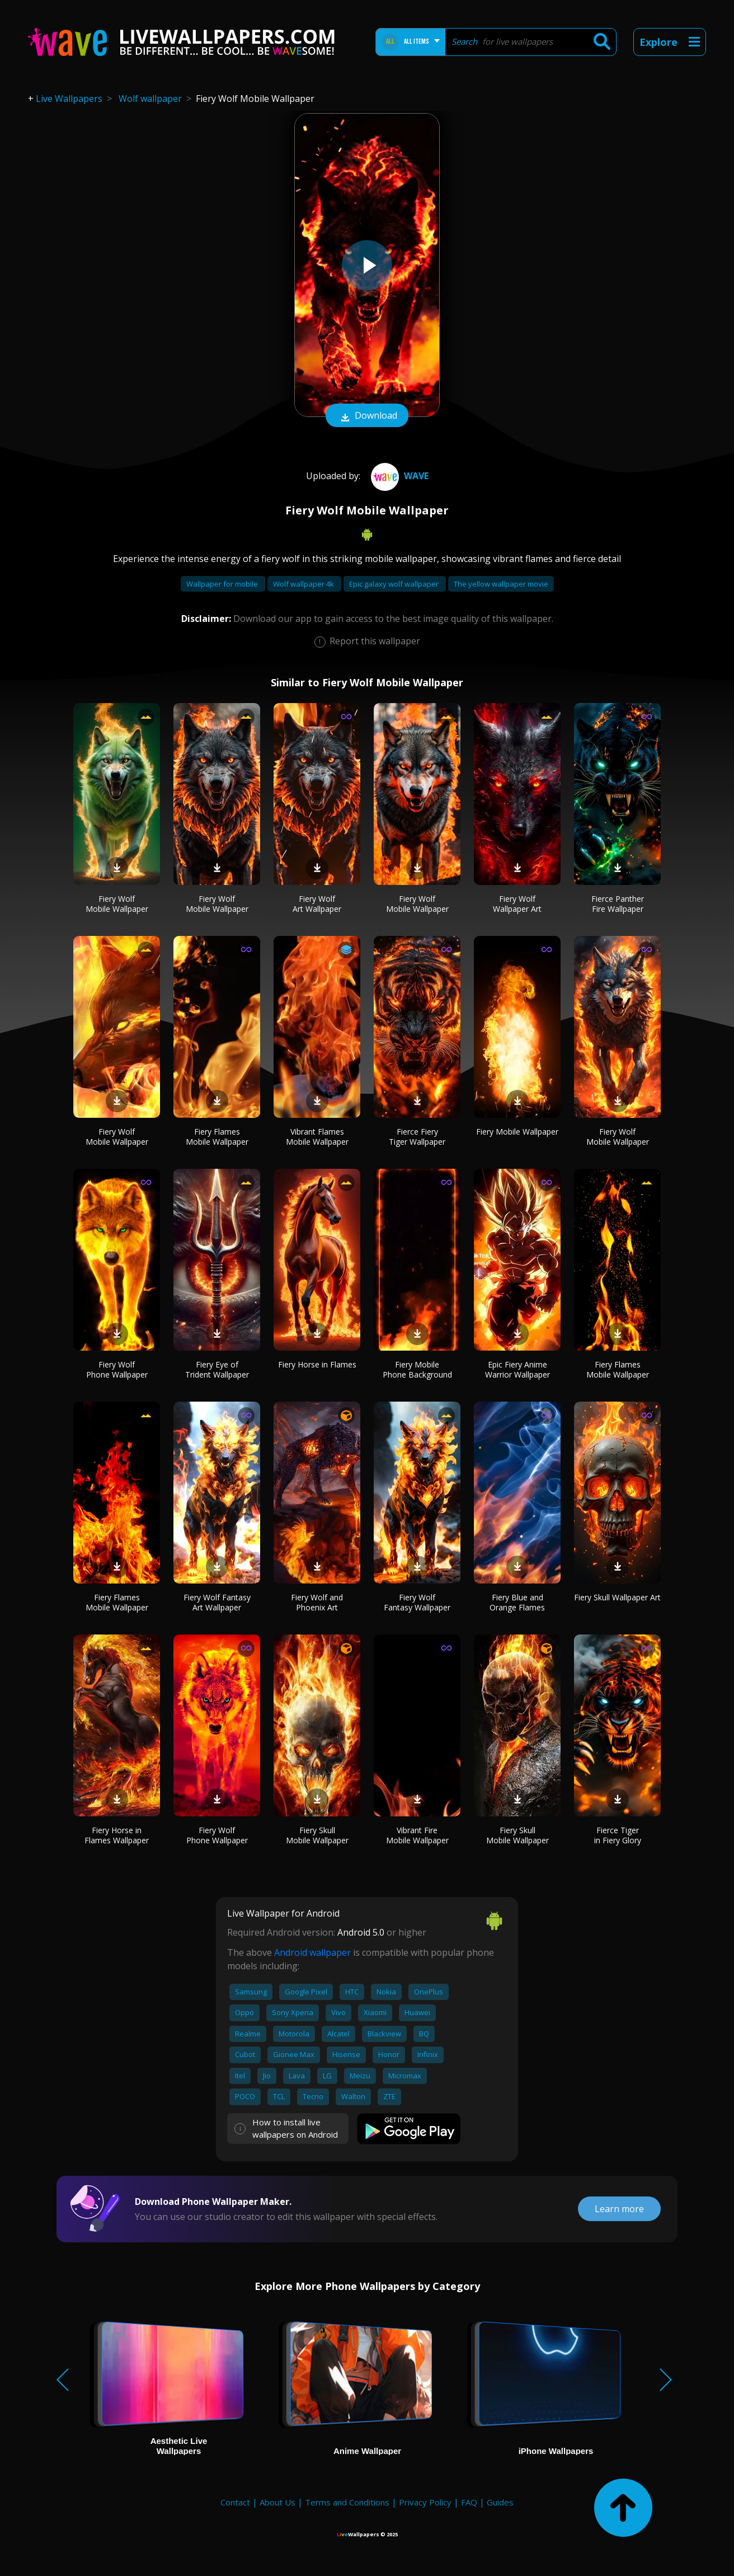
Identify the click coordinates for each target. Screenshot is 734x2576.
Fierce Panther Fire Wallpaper (617, 903)
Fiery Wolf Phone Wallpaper (117, 1369)
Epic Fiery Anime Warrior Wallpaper (517, 1369)
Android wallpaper (312, 1952)
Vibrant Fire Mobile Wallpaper (417, 1835)
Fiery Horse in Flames (317, 1364)
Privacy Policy (425, 2502)
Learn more (619, 2209)
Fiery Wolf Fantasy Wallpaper (417, 1602)
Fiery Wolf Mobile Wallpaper (117, 903)
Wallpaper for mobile (223, 584)
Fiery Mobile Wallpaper (517, 1131)
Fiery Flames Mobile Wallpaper (217, 1136)
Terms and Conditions (347, 2502)
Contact (235, 2502)
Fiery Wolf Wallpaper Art (517, 903)
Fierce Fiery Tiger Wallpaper (417, 1136)
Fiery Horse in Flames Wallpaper (116, 1835)
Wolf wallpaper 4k (304, 584)
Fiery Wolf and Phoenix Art (317, 1602)
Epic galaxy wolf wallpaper (394, 584)
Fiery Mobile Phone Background (417, 1369)
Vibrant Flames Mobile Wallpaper (317, 1136)
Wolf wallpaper (150, 98)
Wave (398, 476)
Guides (500, 2502)
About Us (277, 2502)
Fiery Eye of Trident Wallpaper (217, 1369)
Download (367, 416)
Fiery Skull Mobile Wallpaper (317, 1835)
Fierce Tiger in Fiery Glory (617, 1835)
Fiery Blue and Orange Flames (517, 1602)
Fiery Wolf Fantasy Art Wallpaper (217, 1602)
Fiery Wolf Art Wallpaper (317, 903)
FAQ (469, 2502)
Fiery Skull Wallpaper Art (617, 1597)
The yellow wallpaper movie (501, 584)
